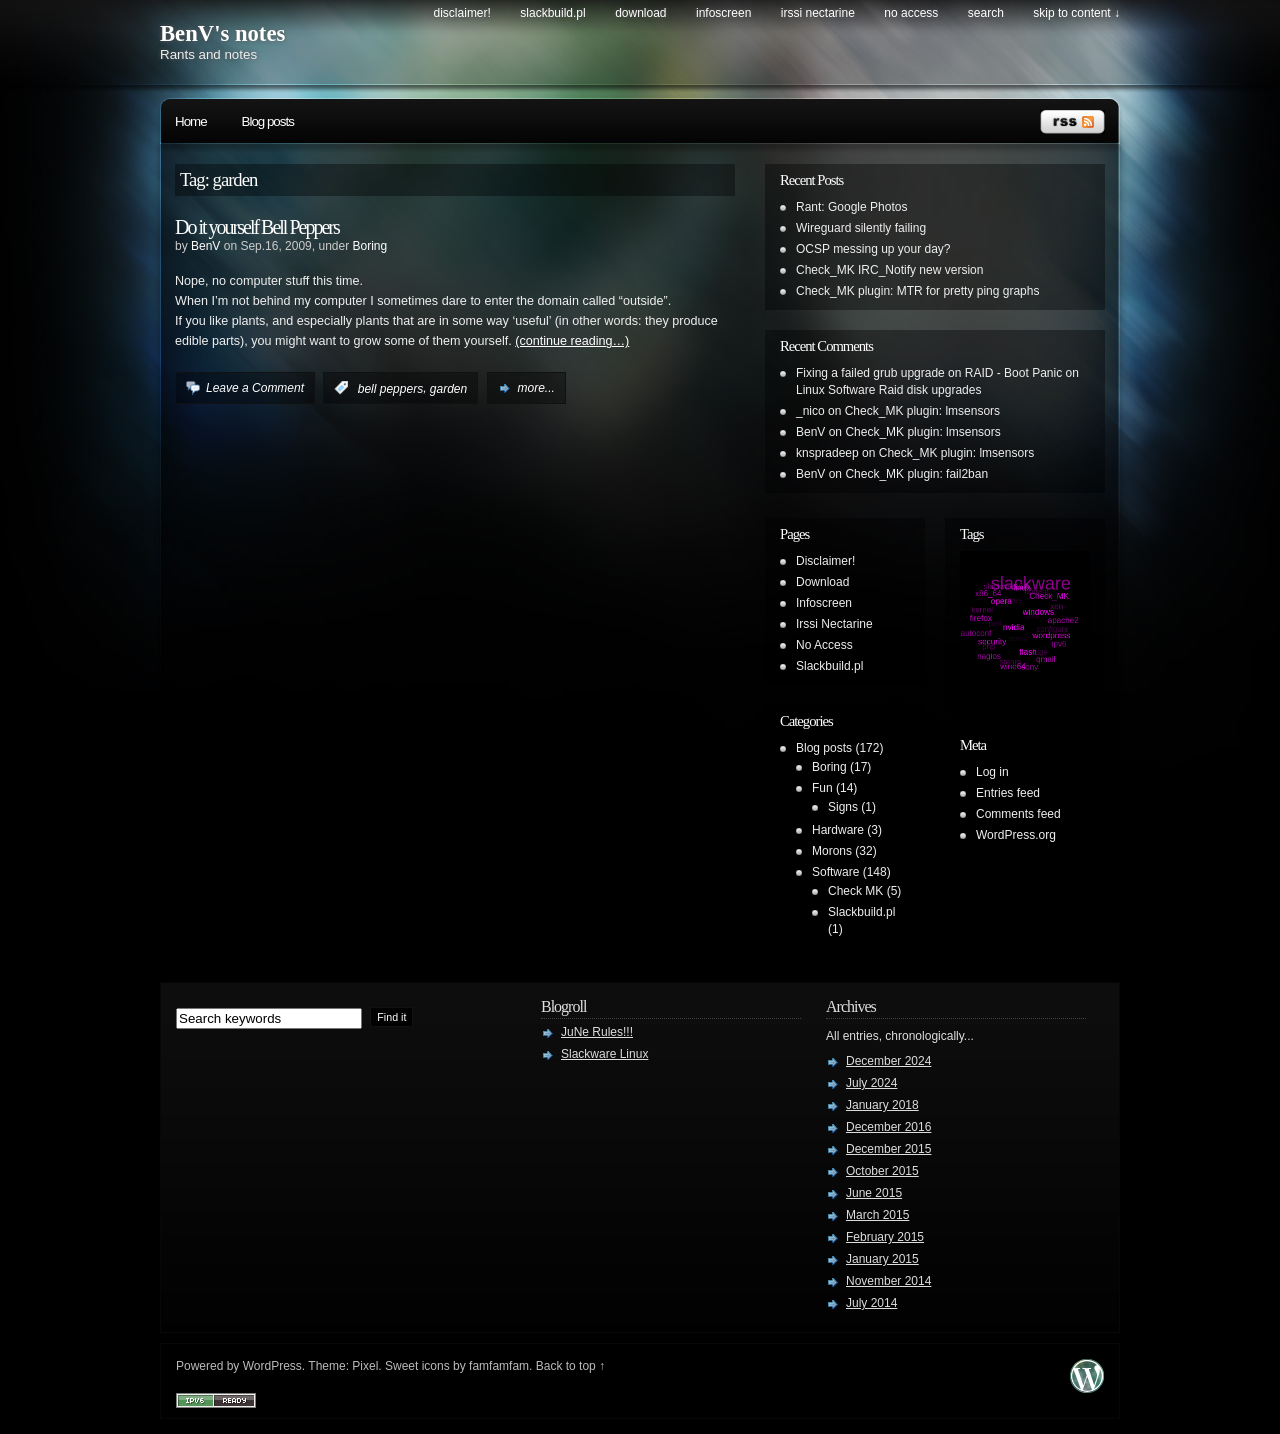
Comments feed (1018, 814)
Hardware (838, 830)
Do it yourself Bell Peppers (257, 227)
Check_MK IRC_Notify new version (889, 270)
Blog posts (268, 121)
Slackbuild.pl (552, 13)
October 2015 (882, 1171)
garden (448, 388)
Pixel (365, 1366)
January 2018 (882, 1105)
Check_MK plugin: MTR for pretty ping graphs (917, 291)
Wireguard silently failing (861, 228)
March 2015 (877, 1215)
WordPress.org (1016, 835)
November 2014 (888, 1281)
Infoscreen (723, 13)
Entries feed (1008, 793)
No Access (911, 13)
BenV (205, 246)
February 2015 (885, 1237)
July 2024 (871, 1083)
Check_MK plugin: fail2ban (916, 474)
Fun (822, 788)
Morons (832, 851)
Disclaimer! (462, 13)
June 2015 (874, 1193)
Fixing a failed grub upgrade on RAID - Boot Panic (929, 373)
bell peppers (390, 388)
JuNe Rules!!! (597, 1032)
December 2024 (888, 1061)
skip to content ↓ (1076, 13)
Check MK (855, 891)
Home (191, 121)
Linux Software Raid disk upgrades (888, 390)
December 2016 (888, 1127)
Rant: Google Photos (851, 207)
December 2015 (888, 1149)
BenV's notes (222, 33)
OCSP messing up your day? (873, 249)
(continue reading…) (572, 341)
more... (536, 388)
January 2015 (882, 1259)
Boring (369, 246)
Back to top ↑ (570, 1366)
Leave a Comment (255, 388)
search (986, 13)
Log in (992, 772)
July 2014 (871, 1303)
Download (640, 13)
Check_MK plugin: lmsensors (922, 411)
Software (835, 872)
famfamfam (499, 1366)
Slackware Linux (604, 1054)
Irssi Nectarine (818, 13)
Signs (843, 807)
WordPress (272, 1366)
